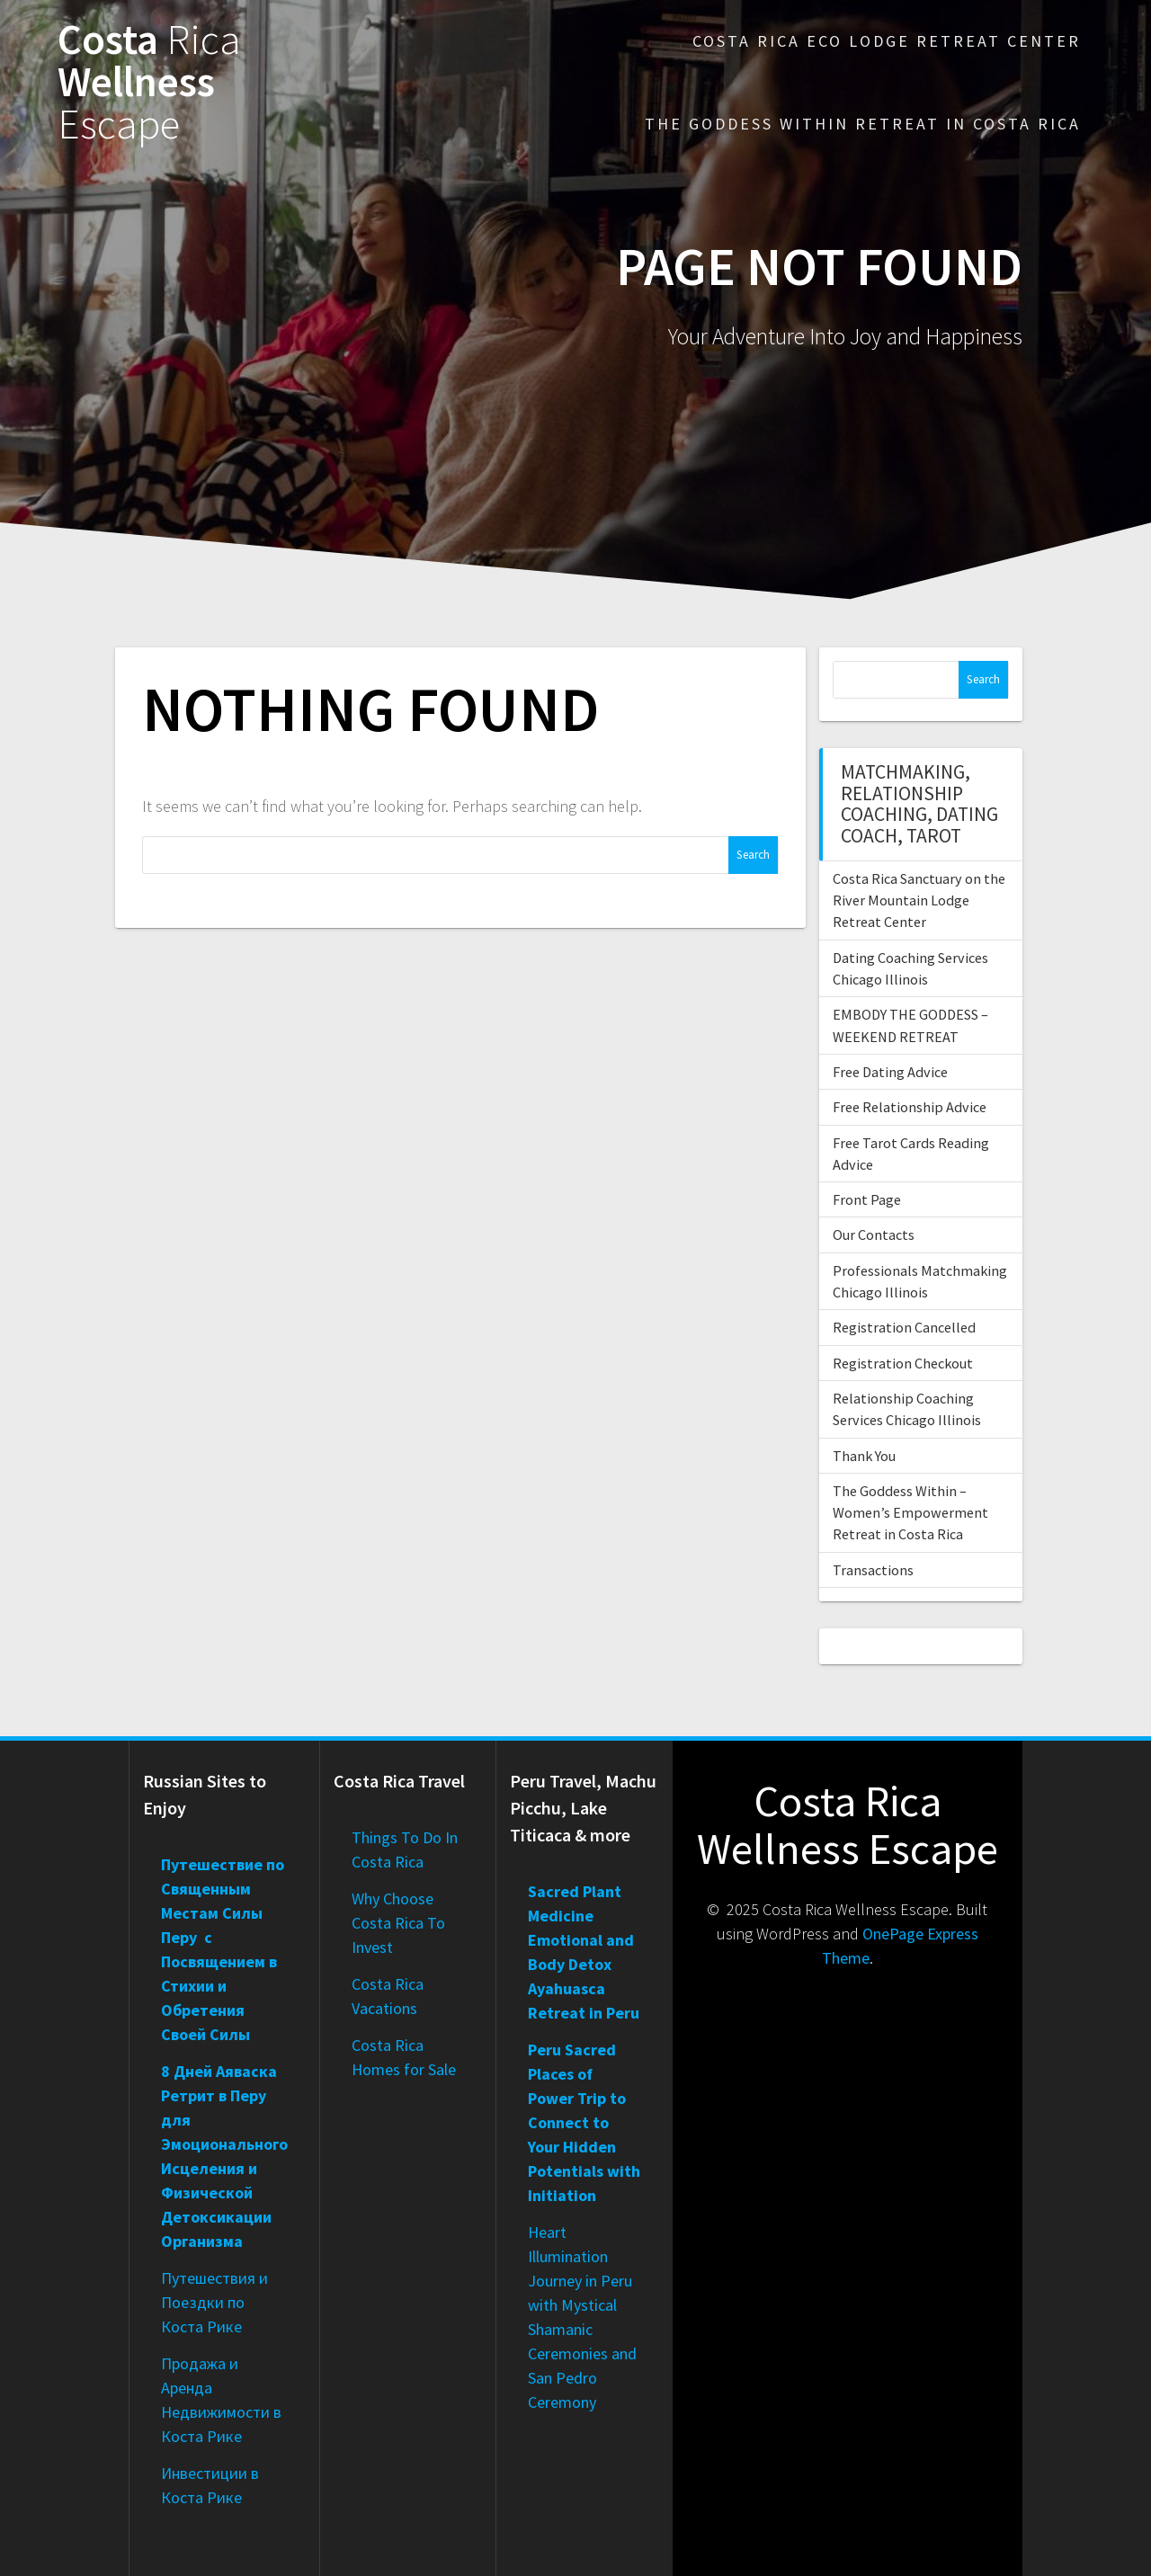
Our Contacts (874, 1234)
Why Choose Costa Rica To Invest (398, 1922)
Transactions (873, 1570)
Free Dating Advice (890, 1072)
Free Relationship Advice (909, 1107)
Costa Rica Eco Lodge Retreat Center (886, 41)
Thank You (864, 1456)
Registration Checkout (903, 1363)
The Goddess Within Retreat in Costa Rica (863, 123)
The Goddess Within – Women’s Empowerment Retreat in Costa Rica (910, 1513)
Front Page (867, 1199)
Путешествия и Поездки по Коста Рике (214, 2302)
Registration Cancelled (904, 1327)
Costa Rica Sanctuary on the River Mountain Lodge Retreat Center (919, 900)
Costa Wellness (149, 82)
